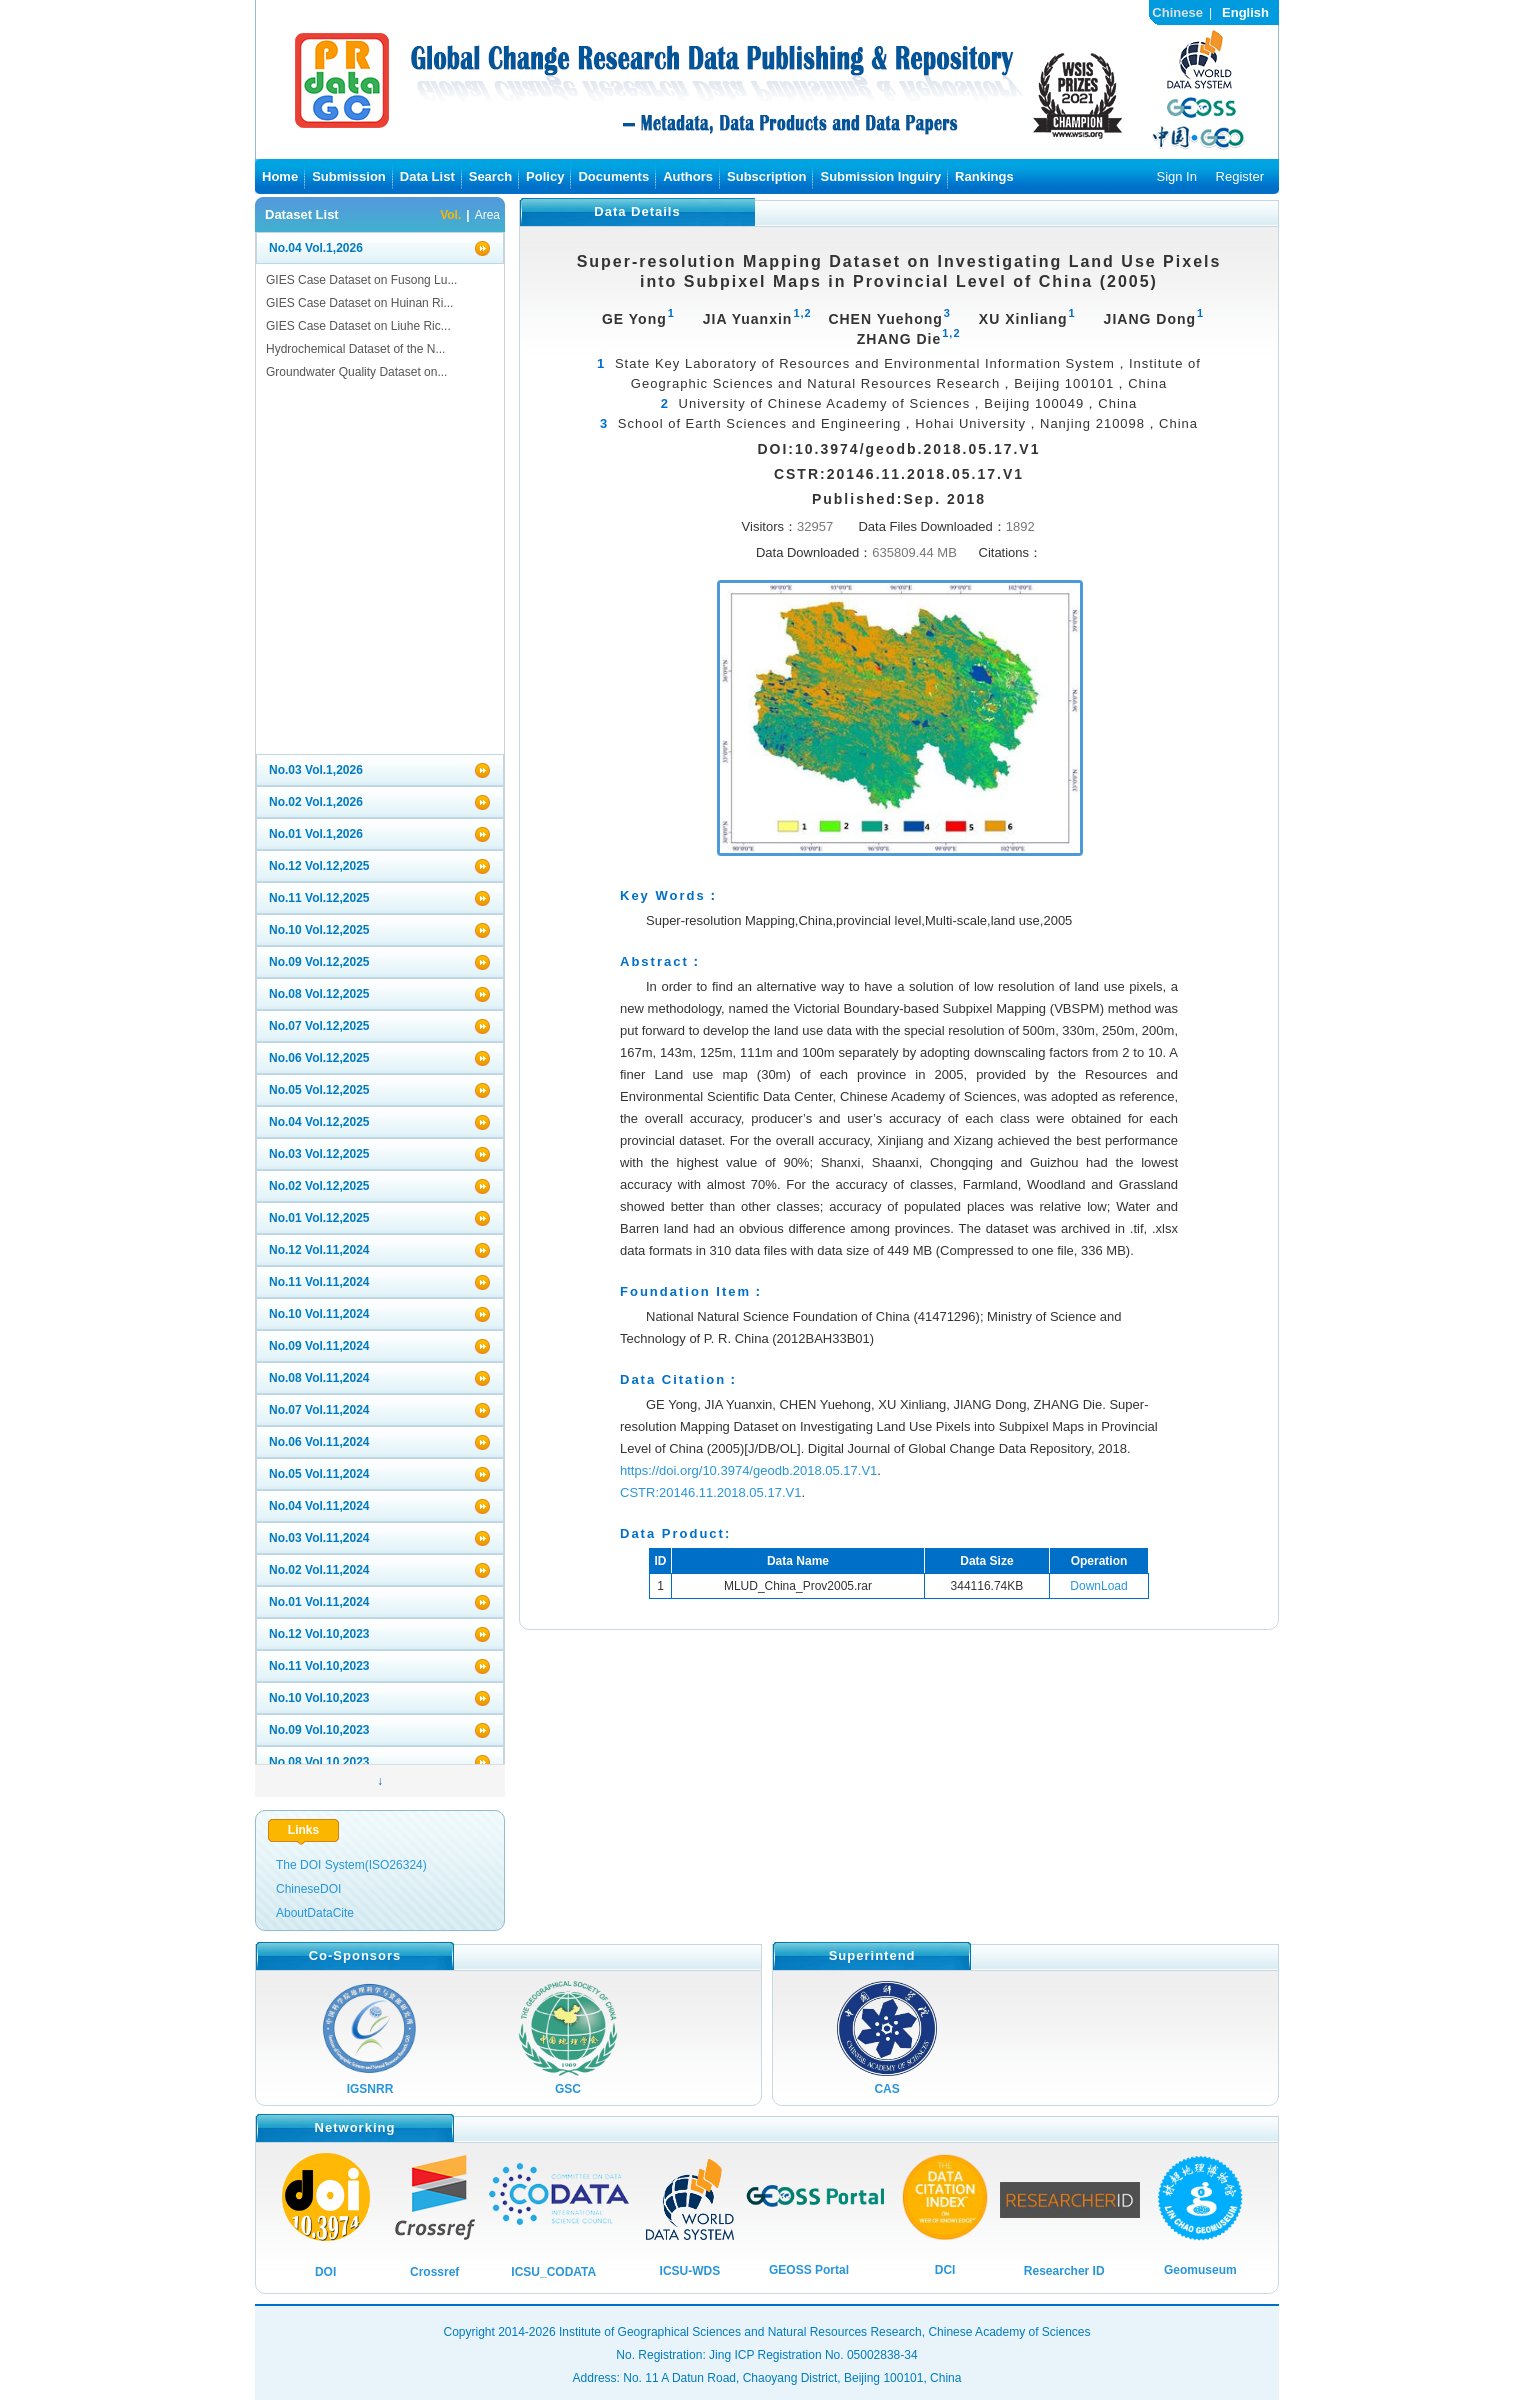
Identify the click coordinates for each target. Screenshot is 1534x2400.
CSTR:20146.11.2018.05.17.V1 (710, 1492)
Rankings (984, 176)
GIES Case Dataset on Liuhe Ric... (358, 326)
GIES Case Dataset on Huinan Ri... (359, 303)
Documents (613, 176)
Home (280, 176)
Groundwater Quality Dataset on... (356, 372)
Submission (349, 176)
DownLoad (1098, 1586)
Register (1240, 176)
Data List (427, 176)
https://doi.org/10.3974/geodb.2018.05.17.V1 (748, 1470)
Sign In (1176, 176)
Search (490, 176)
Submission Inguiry (880, 176)
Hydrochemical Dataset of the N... (355, 349)
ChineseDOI (308, 1889)
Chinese (1177, 12)
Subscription (766, 176)
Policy (545, 176)
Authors (688, 176)
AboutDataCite (315, 1913)
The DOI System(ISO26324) (351, 1865)
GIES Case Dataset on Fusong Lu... (361, 280)
